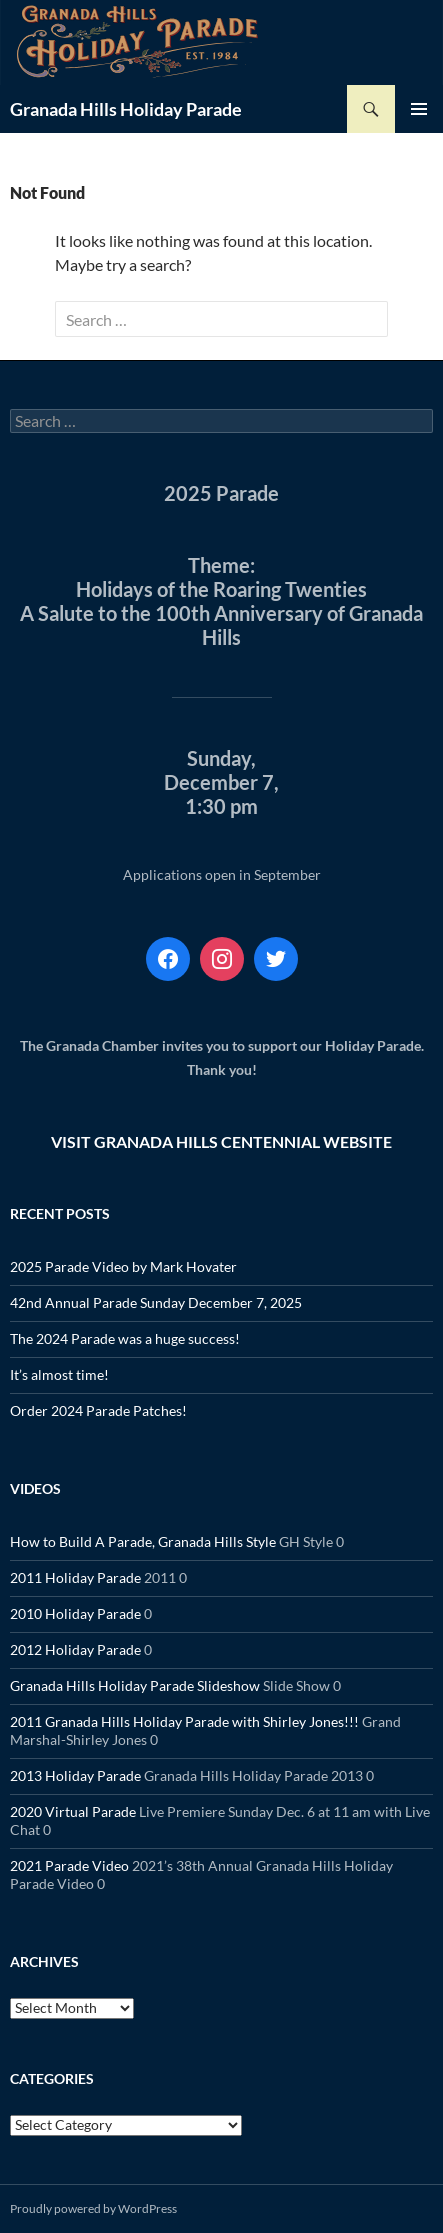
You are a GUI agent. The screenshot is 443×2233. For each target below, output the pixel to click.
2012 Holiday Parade (75, 1649)
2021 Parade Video (69, 1865)
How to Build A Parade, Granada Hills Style (143, 1541)
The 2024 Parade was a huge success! (125, 1338)
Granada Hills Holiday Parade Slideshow (135, 1685)
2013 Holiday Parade (75, 1775)
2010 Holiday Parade (75, 1613)
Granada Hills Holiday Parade (126, 109)
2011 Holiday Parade (75, 1577)
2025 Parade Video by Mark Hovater (123, 1266)
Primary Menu (419, 109)
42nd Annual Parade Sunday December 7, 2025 (156, 1302)
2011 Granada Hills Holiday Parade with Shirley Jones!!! (184, 1721)
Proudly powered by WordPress (93, 2208)
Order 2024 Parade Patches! (98, 1410)
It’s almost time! (59, 1374)
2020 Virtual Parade (73, 1811)
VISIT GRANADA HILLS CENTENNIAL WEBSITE (221, 1141)
